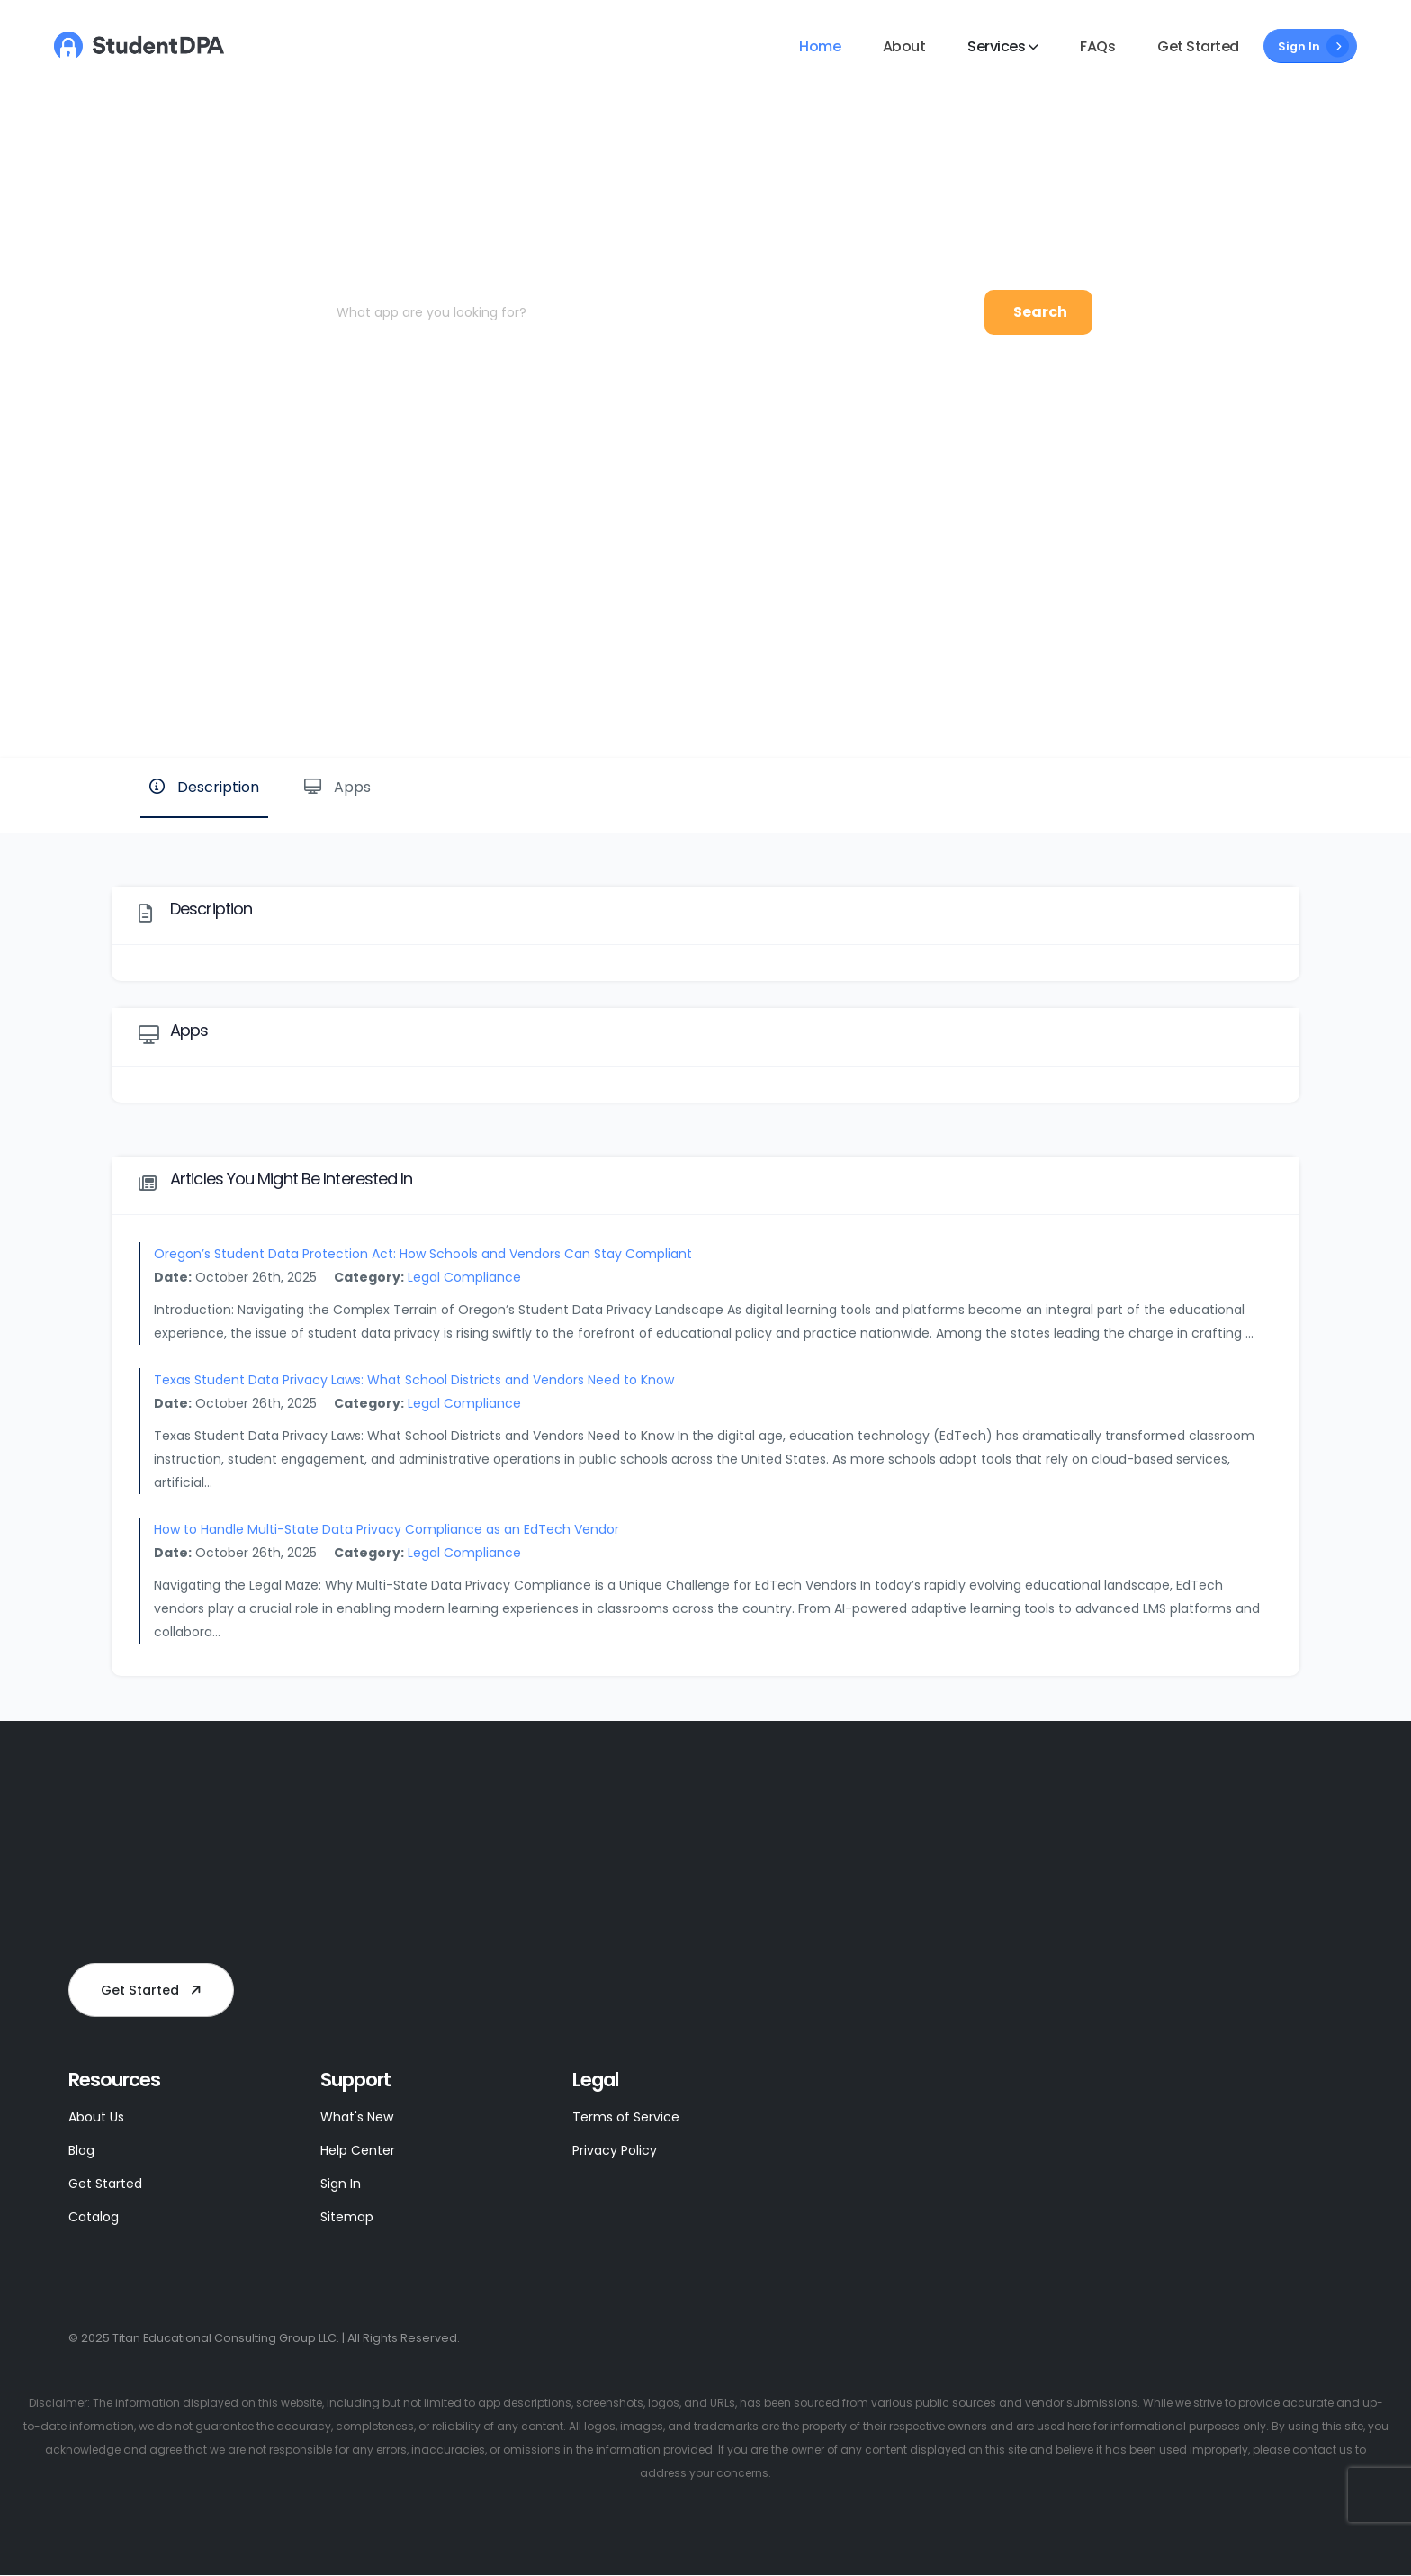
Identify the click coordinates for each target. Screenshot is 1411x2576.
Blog (82, 2149)
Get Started (1198, 46)
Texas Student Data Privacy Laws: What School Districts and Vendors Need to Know (414, 1380)
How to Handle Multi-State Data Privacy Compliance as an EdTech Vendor (386, 1529)
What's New (360, 2116)
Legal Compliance (464, 1277)
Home (819, 46)
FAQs (1097, 46)
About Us (99, 2116)
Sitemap (349, 2216)
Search (1040, 312)
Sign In (1313, 46)
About (904, 46)
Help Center (360, 2149)
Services (996, 46)
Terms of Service (628, 2116)
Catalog (96, 2216)
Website (1239, 696)
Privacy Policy (617, 2149)
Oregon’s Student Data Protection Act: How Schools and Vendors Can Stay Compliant (423, 1254)
